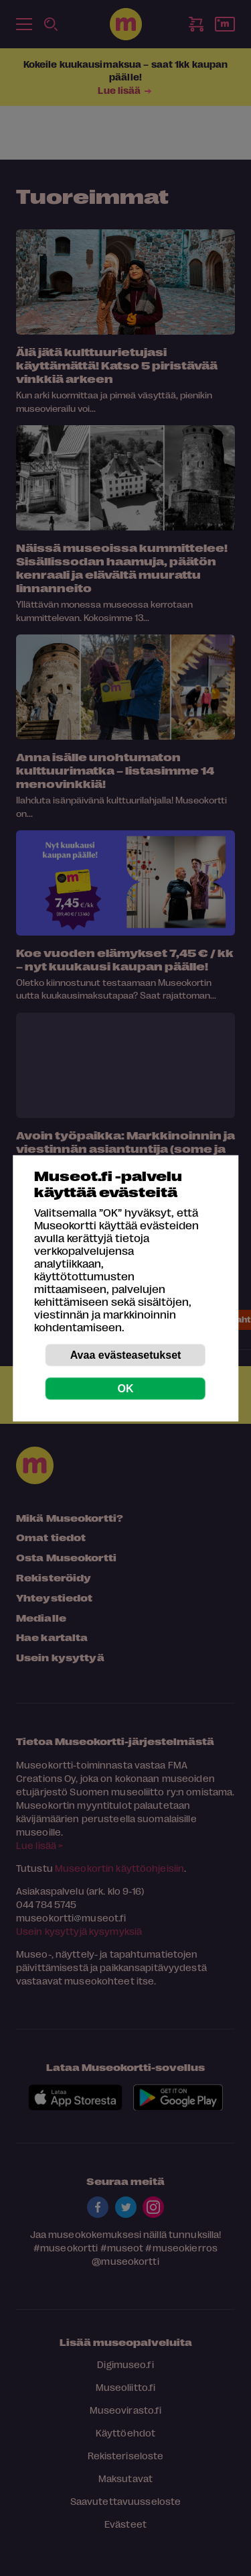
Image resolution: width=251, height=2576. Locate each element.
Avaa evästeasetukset (125, 1354)
